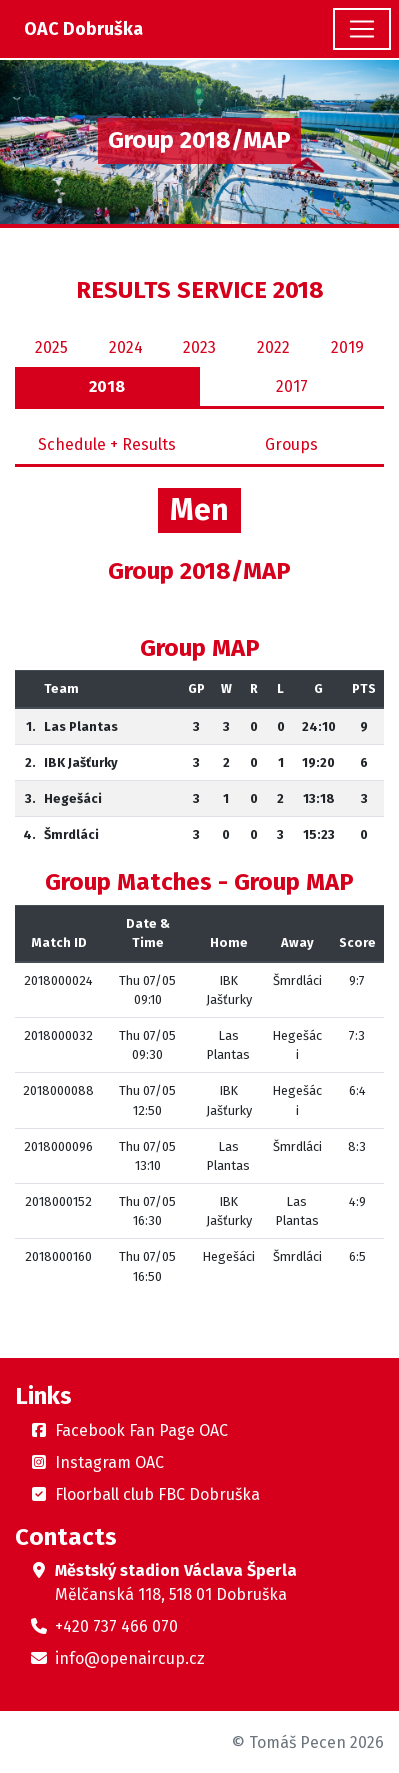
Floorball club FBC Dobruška (157, 1494)
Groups (291, 444)
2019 (347, 347)
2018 (107, 386)
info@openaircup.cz (130, 1658)
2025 (51, 347)
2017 (292, 386)
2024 (126, 347)
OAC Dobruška (83, 29)
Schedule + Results (107, 444)
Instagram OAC (109, 1462)
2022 (273, 347)
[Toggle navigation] (362, 29)
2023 (199, 347)
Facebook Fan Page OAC (141, 1430)
